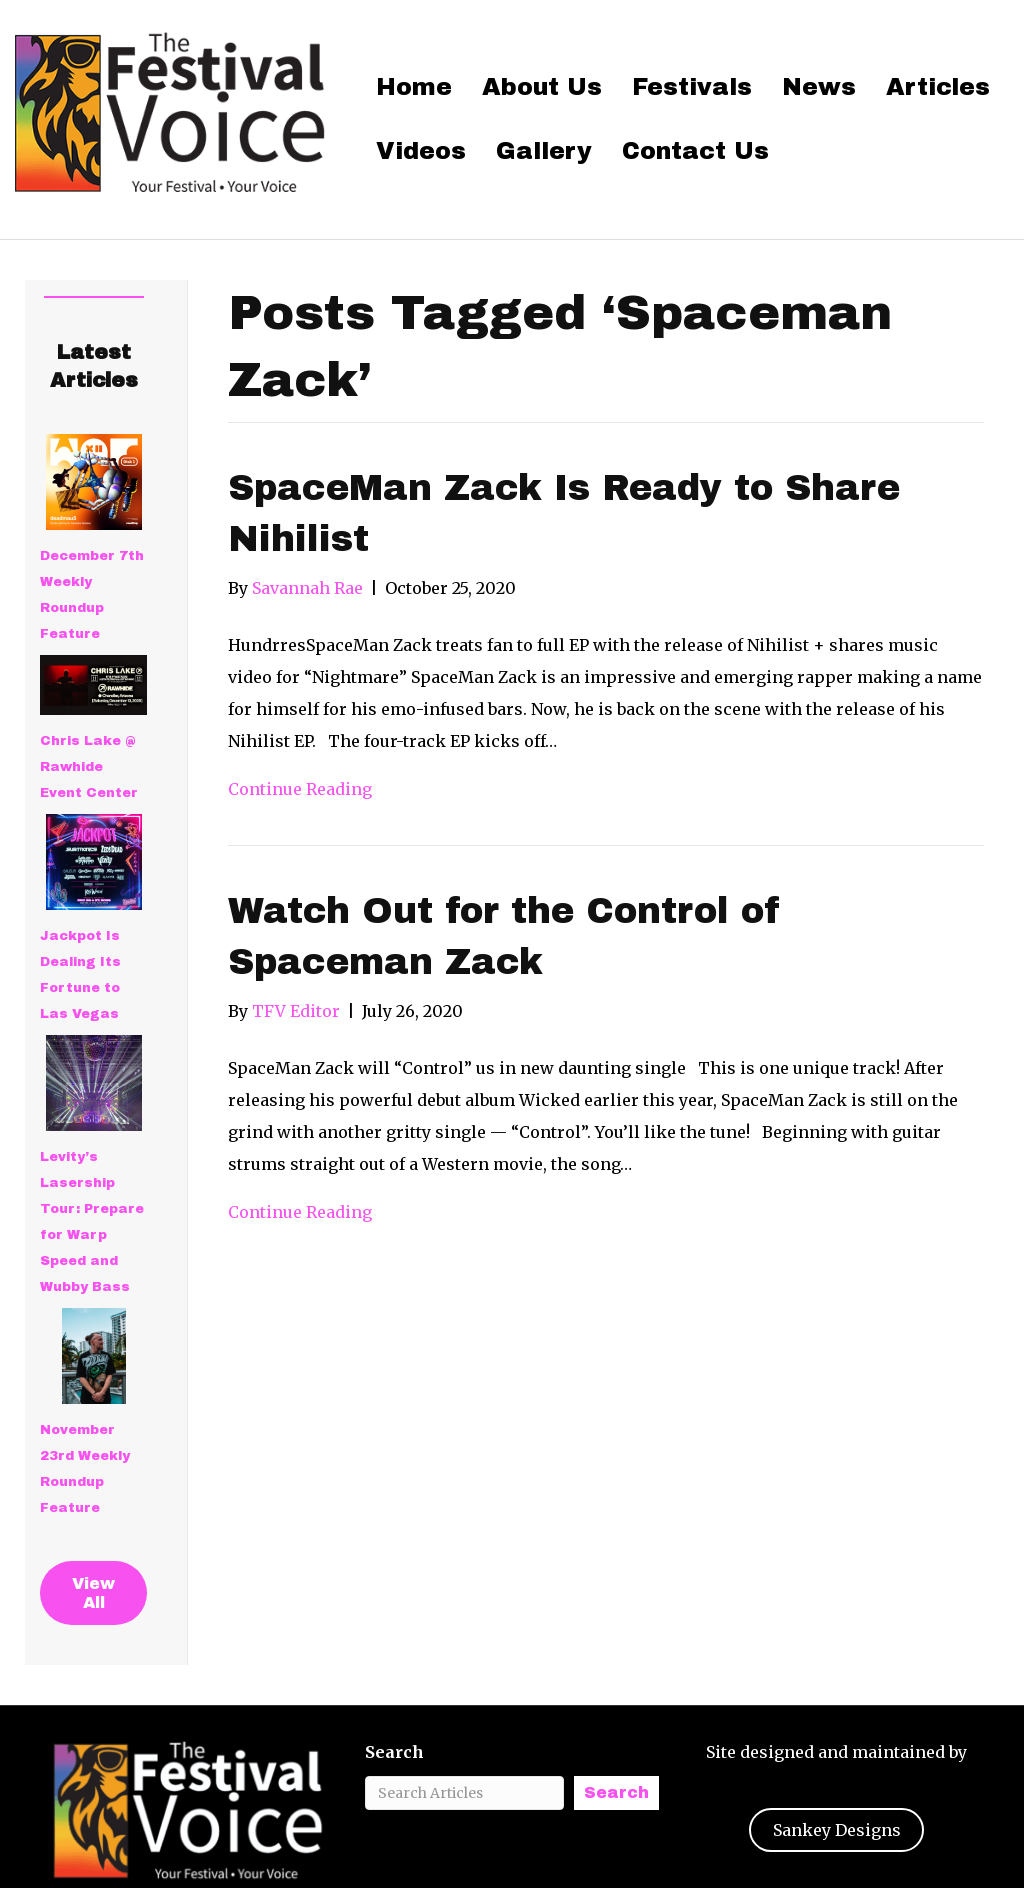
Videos (421, 151)
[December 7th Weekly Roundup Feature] (94, 482)
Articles (938, 87)
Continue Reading (300, 789)
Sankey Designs (837, 1830)
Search (394, 1752)
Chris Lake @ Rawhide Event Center (89, 767)
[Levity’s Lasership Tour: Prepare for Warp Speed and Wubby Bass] (94, 1083)
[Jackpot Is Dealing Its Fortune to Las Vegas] (94, 862)
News (819, 87)
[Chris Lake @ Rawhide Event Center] (93, 685)
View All (93, 1593)
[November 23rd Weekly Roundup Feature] (94, 1356)
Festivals (692, 87)
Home (414, 87)
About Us (542, 87)
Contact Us (695, 151)
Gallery (544, 151)
